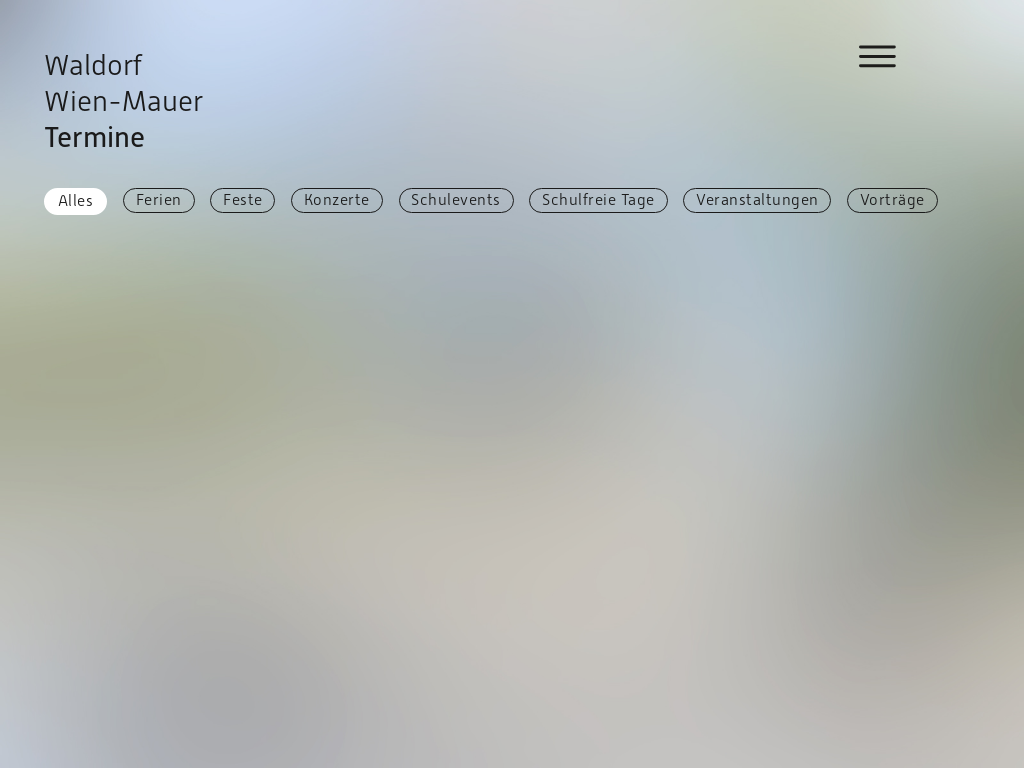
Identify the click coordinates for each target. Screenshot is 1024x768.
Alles (76, 200)
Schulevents (456, 199)
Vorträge (892, 199)
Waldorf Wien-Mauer (123, 101)
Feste (243, 199)
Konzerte (337, 199)
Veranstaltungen (757, 199)
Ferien (159, 199)
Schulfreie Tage (598, 199)
